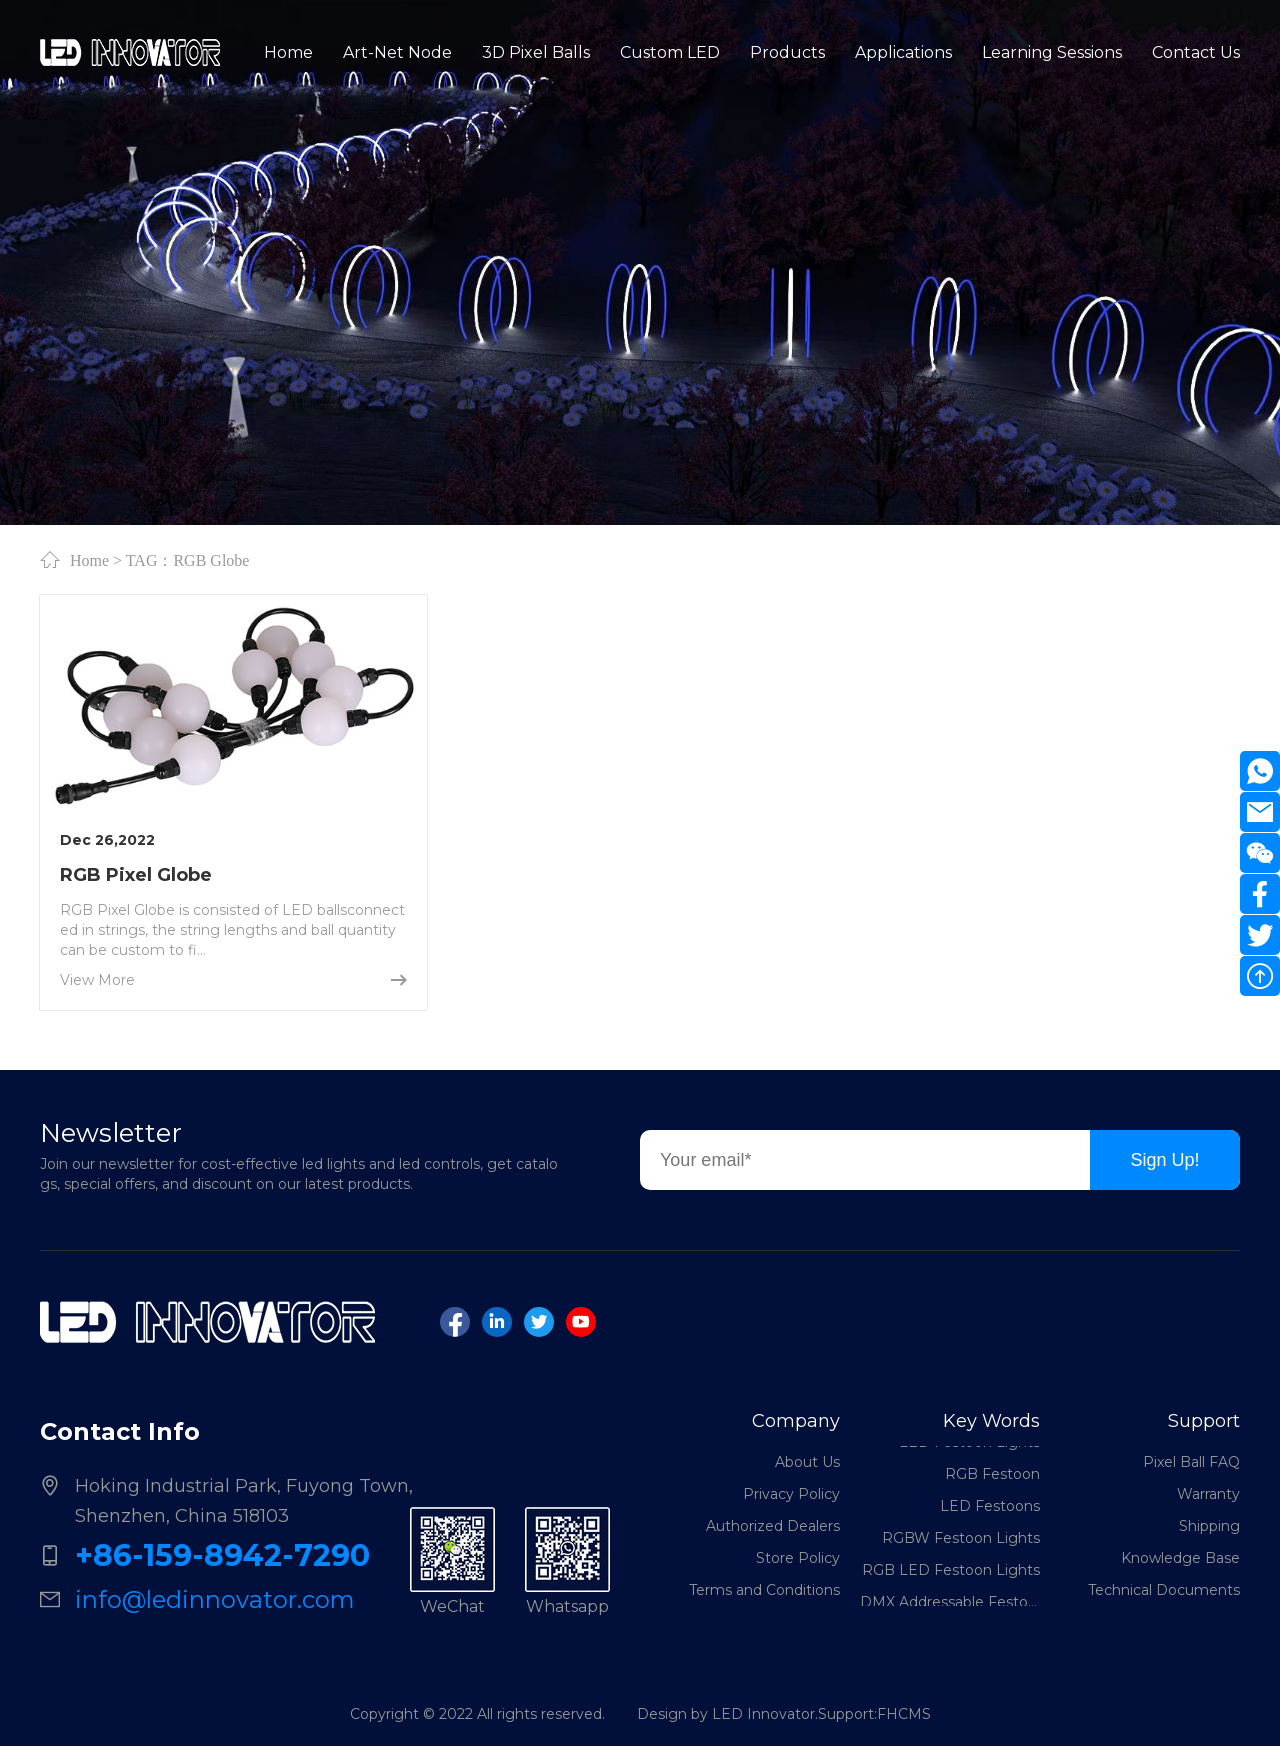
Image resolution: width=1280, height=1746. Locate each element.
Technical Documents (1164, 1590)
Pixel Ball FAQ (1191, 1462)
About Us (807, 1462)
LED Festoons (990, 1508)
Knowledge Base (1180, 1558)
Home (89, 560)
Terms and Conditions (764, 1590)
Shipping (1209, 1526)
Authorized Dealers (773, 1526)
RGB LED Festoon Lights (951, 1572)
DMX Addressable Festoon (950, 1604)
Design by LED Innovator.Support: (757, 1714)
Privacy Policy (791, 1494)
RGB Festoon (992, 1476)
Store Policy (798, 1558)
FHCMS (904, 1714)
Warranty (1208, 1494)
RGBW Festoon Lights (961, 1540)
